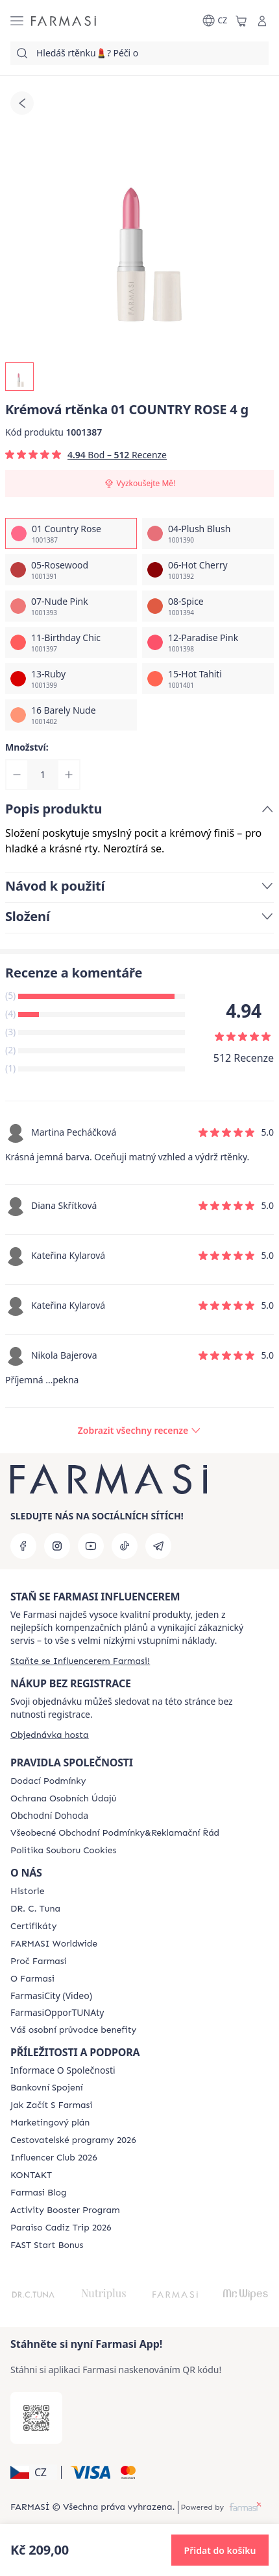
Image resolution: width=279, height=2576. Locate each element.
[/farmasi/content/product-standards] (33, 1926)
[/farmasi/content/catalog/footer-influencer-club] (53, 2158)
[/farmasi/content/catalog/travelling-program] (73, 2140)
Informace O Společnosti (62, 2070)
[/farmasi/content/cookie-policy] (63, 1850)
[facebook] (23, 1546)
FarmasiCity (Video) (51, 1996)
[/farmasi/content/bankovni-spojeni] (46, 2088)
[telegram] (158, 1546)
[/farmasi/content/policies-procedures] (63, 1799)
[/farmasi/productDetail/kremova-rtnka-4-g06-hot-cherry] (208, 569)
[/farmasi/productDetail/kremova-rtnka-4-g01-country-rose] (71, 533)
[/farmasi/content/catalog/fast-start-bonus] (46, 2245)
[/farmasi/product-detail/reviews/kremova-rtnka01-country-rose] (139, 1430)
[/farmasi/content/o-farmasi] (32, 1979)
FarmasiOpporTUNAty (57, 2013)
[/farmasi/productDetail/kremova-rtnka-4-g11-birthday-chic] (71, 642)
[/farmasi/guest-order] (49, 1734)
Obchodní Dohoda (49, 1815)
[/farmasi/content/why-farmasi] (38, 1961)
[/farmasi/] (63, 21)
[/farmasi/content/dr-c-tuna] (35, 1909)
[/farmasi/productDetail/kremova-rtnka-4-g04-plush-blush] (208, 533)
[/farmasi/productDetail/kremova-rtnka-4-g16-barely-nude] (71, 715)
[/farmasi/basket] (241, 20)
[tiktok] (125, 1546)
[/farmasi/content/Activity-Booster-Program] (65, 2210)
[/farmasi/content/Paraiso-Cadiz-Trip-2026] (61, 2228)
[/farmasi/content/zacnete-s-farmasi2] (51, 2105)
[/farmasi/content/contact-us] (31, 2175)
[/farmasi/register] (80, 1661)
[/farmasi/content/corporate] (53, 1944)
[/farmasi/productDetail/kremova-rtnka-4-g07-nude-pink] (71, 606)
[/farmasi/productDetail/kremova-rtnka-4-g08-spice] (208, 606)
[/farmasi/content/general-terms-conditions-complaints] (114, 1833)
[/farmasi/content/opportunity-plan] (50, 2123)
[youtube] (91, 1546)
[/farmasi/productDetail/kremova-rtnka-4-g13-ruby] (71, 678)
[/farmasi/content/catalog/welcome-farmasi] (73, 2030)
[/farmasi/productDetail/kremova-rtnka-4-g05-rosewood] (71, 569)
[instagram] (57, 1546)
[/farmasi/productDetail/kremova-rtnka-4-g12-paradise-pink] (208, 642)
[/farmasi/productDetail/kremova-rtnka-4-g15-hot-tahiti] (208, 678)
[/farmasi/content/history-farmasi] (27, 1891)
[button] (33, 2472)
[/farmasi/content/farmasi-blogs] (38, 2193)
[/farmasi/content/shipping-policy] (48, 1781)
